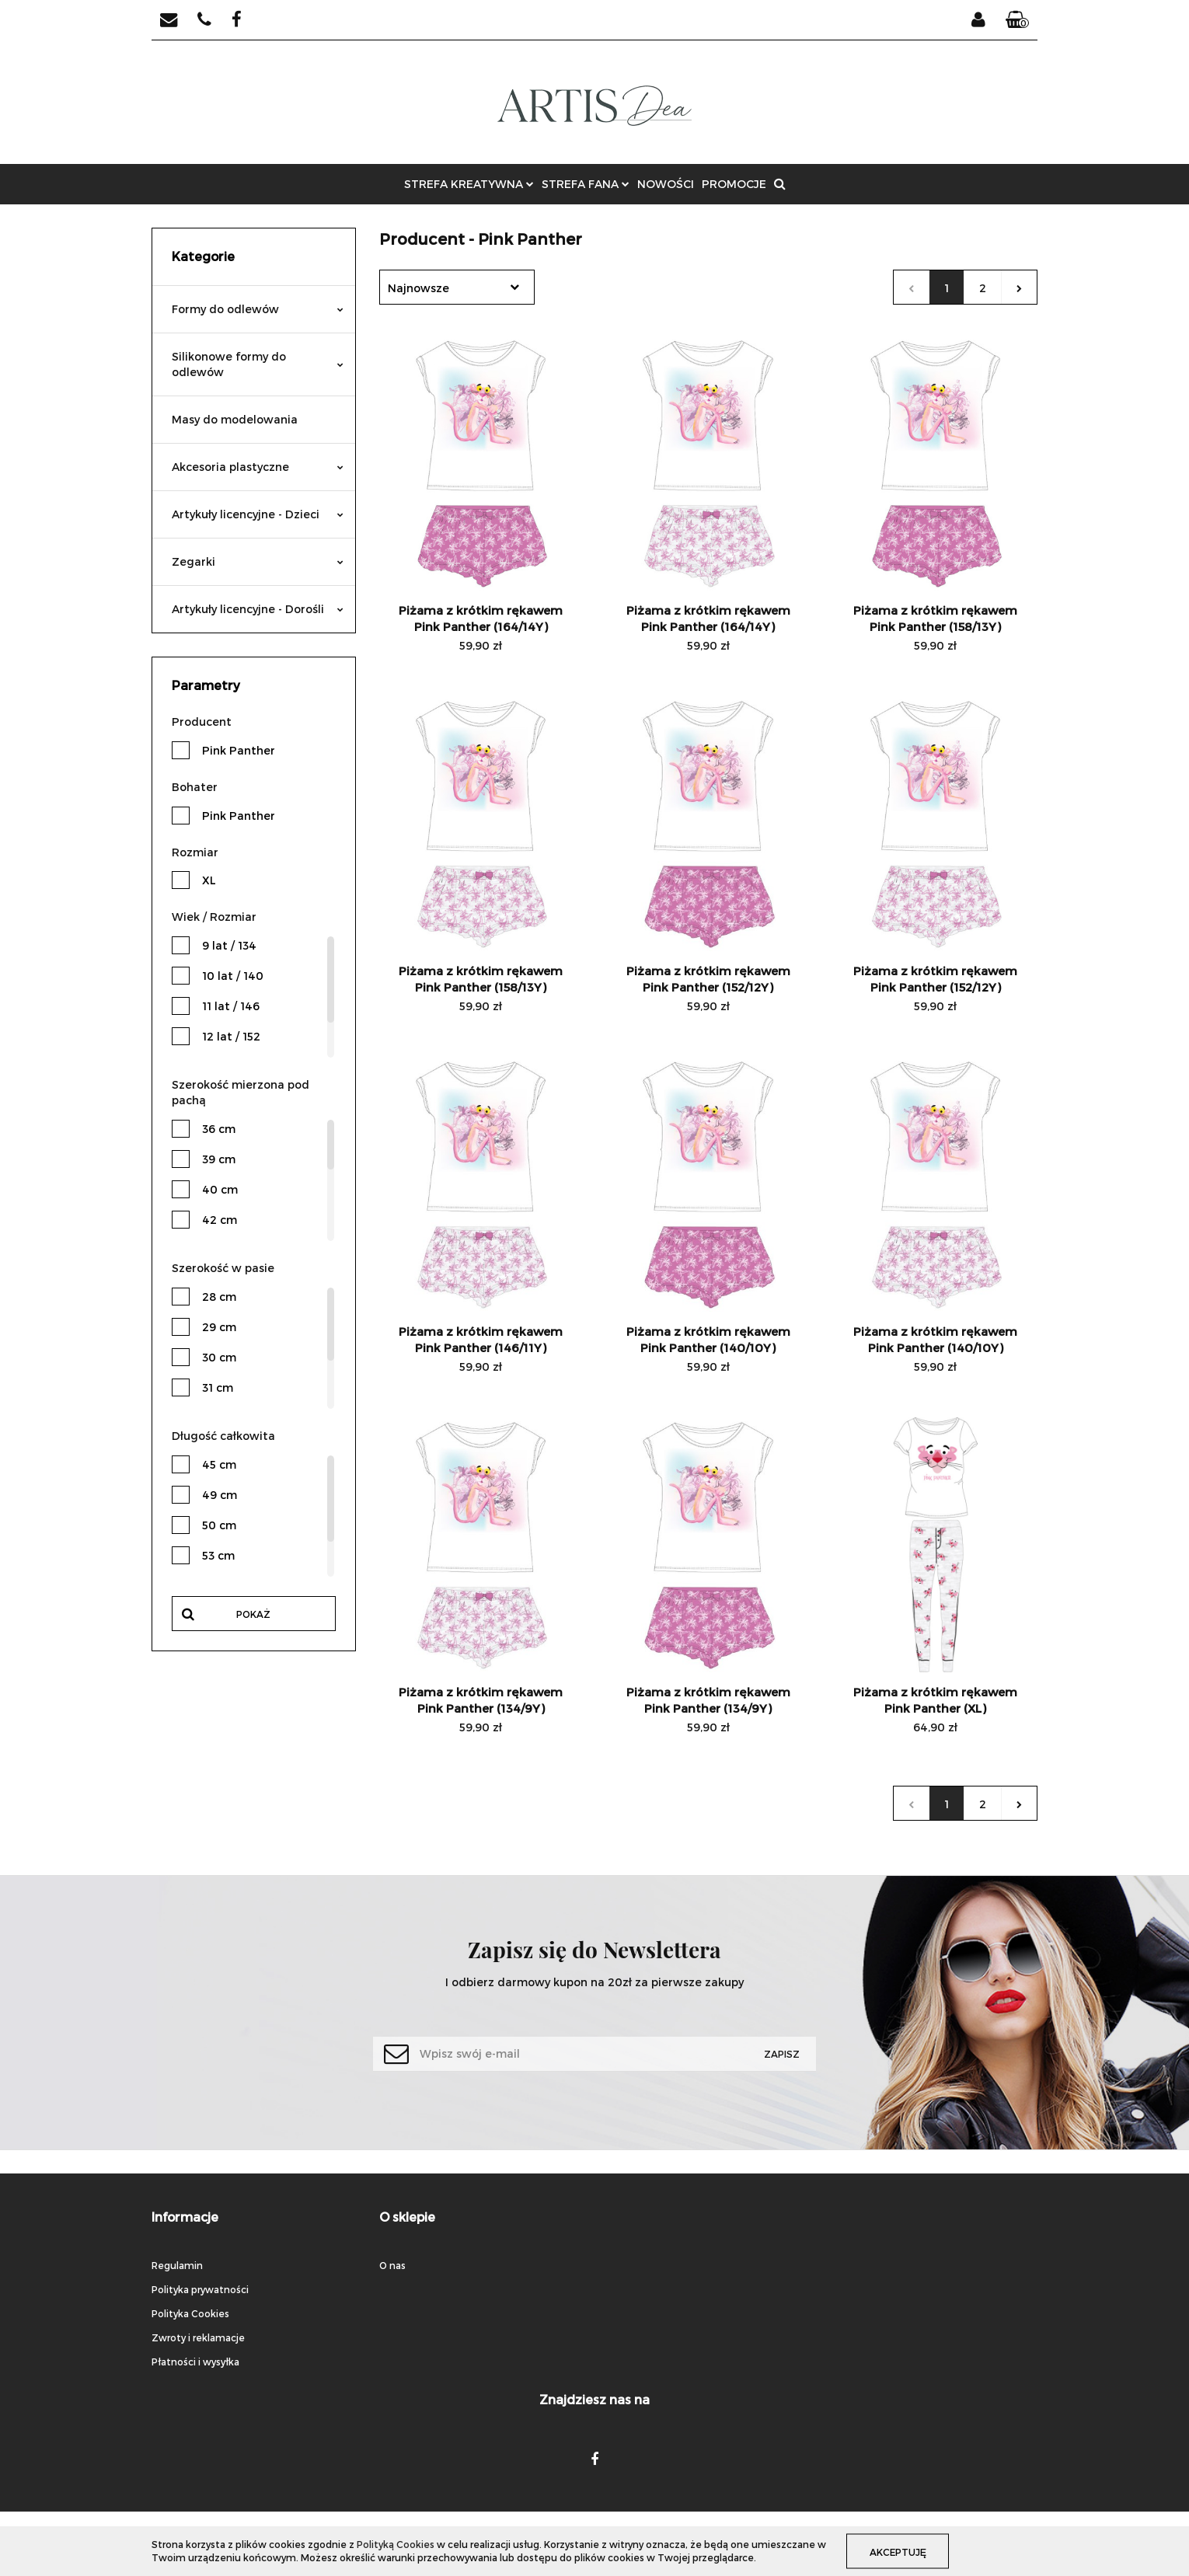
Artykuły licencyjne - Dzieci (257, 514)
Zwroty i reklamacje (198, 2337)
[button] (1017, 20)
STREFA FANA (585, 183)
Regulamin (177, 2265)
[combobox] (457, 287)
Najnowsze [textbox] (418, 288)
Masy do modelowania (235, 419)
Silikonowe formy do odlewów (257, 364)
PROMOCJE (734, 183)
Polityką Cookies (395, 2544)
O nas (392, 2265)
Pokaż (253, 1614)
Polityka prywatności (200, 2289)
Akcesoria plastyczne (257, 466)
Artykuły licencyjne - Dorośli (257, 608)
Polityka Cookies (190, 2313)
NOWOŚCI (665, 183)
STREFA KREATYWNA (469, 183)
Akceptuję (898, 2551)
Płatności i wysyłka (195, 2361)
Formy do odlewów (257, 308)
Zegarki (257, 561)
